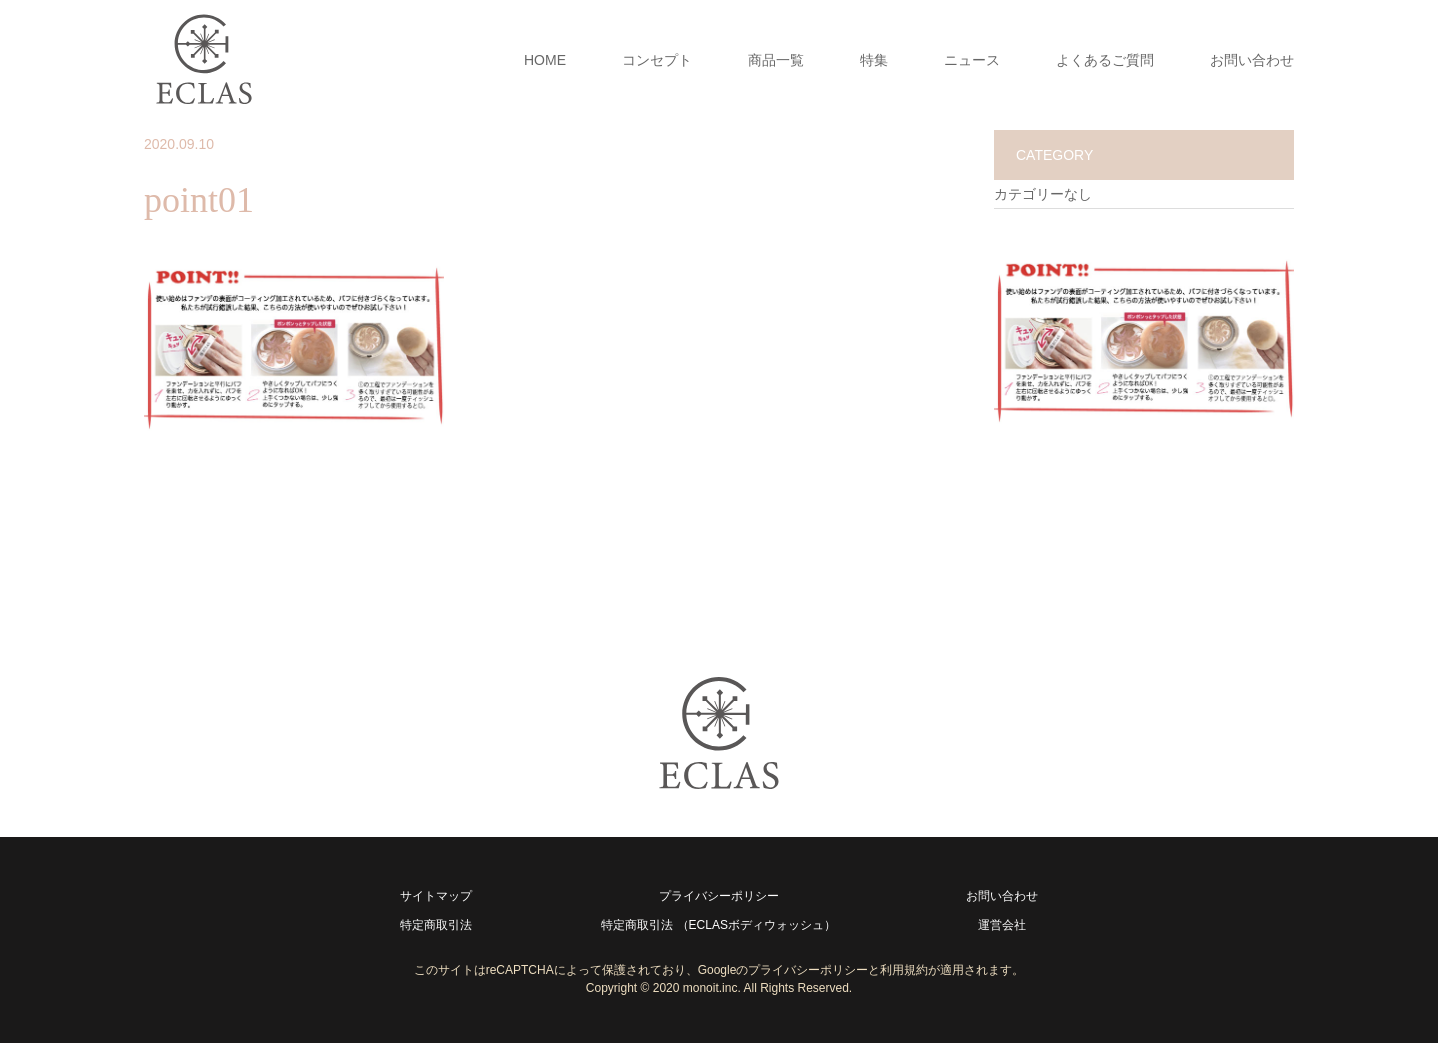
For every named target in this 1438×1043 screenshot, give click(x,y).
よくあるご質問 (1105, 60)
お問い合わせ (1252, 60)
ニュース (972, 60)
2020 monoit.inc (695, 988)
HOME (545, 60)
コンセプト (657, 60)
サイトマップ (436, 896)
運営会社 (1002, 925)
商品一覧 (776, 60)
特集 (874, 60)
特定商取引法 (436, 925)
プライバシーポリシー (719, 896)
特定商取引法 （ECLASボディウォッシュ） (718, 925)
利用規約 (904, 970)
